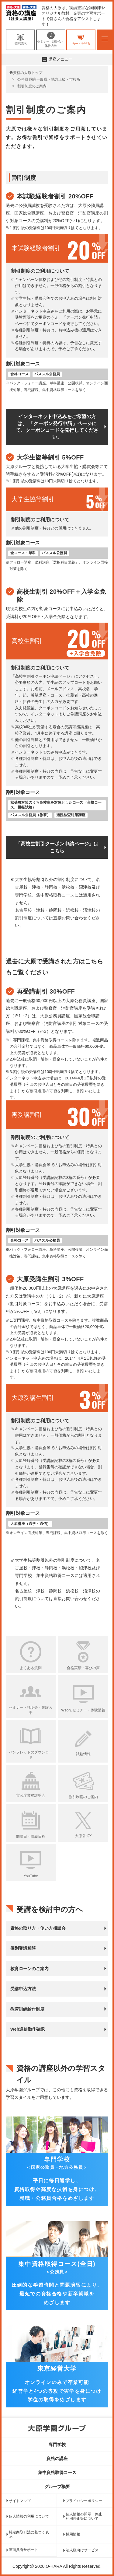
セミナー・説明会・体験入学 (51, 39)
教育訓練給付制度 (27, 2009)
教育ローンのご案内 (29, 1968)
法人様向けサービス (82, 2550)
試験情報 (83, 1754)
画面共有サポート (23, 2550)
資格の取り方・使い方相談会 (38, 1928)
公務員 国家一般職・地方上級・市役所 (48, 79)
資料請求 (20, 39)
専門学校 (57, 2444)
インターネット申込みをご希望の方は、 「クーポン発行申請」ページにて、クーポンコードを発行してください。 (57, 426)
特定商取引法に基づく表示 (29, 2534)
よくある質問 (31, 1668)
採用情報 (73, 2534)
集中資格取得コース (57, 2472)
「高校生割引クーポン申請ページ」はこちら (57, 847)
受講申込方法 (23, 1988)
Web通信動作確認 (27, 2029)
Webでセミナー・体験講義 (83, 1710)
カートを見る (81, 39)
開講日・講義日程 (30, 1836)
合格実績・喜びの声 (83, 1668)
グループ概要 (57, 2486)
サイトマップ (20, 2501)
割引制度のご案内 (83, 1797)
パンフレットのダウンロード (31, 1755)
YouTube (31, 1876)
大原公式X (83, 1836)
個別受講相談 (23, 1948)
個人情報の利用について (29, 2516)
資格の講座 (57, 2458)
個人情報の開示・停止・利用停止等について (86, 2516)
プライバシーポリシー (84, 2501)
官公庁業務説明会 (30, 1795)
